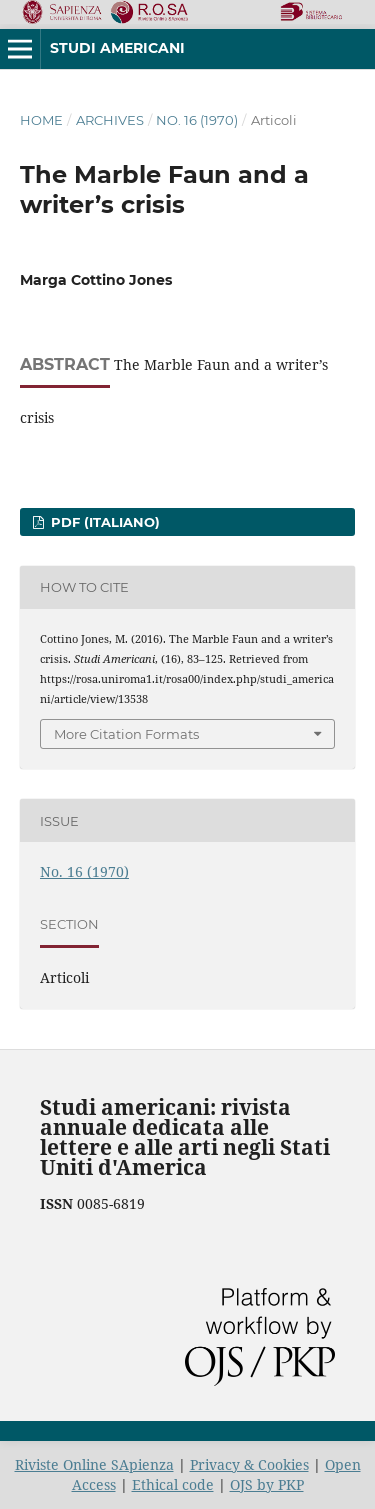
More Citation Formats (126, 734)
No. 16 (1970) (197, 120)
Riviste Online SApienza (94, 1464)
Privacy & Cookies (249, 1464)
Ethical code (173, 1484)
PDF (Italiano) (103, 522)
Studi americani (117, 48)
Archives (110, 120)
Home (41, 120)
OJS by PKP (267, 1484)
